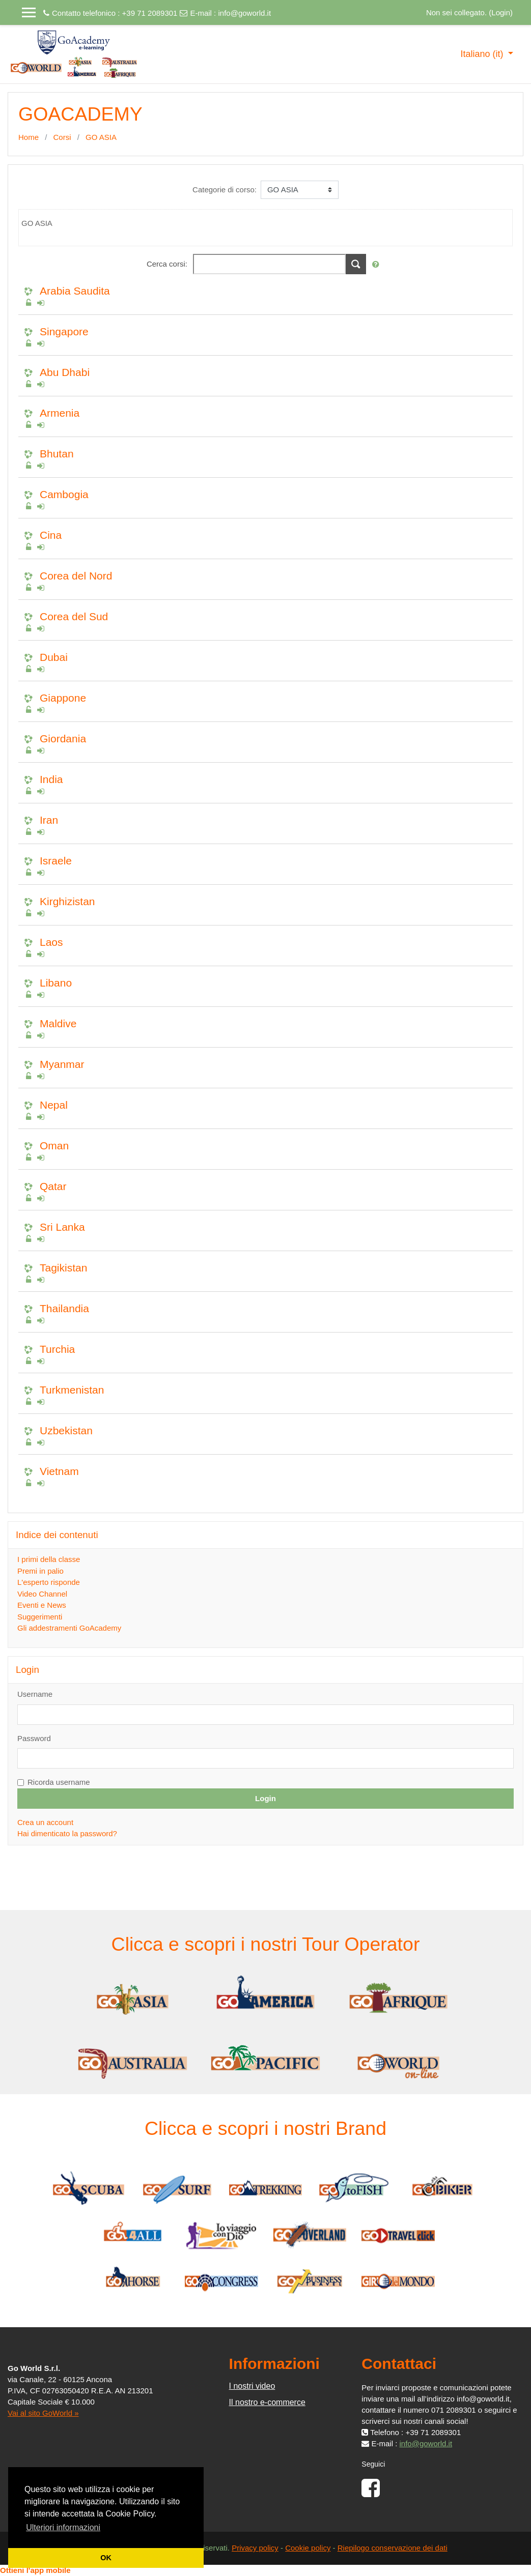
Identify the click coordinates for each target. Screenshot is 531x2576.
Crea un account (45, 1822)
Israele (56, 860)
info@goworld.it (244, 13)
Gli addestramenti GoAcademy (69, 1628)
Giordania (63, 738)
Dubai (54, 657)
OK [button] (105, 2558)
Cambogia (64, 494)
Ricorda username (58, 1782)
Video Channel (42, 1593)
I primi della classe (48, 1559)
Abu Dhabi (65, 372)
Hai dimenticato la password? (67, 1833)
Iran (49, 820)
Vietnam (59, 1471)
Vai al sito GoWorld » (43, 2413)
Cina (51, 535)
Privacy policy (255, 2547)
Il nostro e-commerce (267, 2402)
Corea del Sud (74, 616)
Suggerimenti (39, 1616)
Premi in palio (40, 1571)
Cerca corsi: (168, 263)
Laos (51, 942)
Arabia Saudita (75, 291)
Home (28, 137)
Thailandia (64, 1308)
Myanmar (62, 1064)
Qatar (53, 1186)
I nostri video (252, 2386)
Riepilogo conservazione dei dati (393, 2547)
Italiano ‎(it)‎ (483, 54)
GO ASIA (101, 137)
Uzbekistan (66, 1430)
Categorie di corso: (224, 189)
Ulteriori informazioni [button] (63, 2527)
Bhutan (57, 453)
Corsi (62, 137)
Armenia (59, 413)
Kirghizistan (67, 901)
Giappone (63, 698)
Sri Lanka (62, 1227)
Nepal (54, 1105)
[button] (377, 264)
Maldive (58, 1023)
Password (34, 1738)
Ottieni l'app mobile (35, 2570)
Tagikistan (63, 1267)
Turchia (57, 1349)
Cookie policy (307, 2547)
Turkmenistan (72, 1390)
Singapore (64, 331)
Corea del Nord (76, 576)
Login (500, 12)
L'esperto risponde (48, 1582)
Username (34, 1694)
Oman (54, 1145)
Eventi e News (41, 1605)
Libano (56, 983)
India (51, 779)
